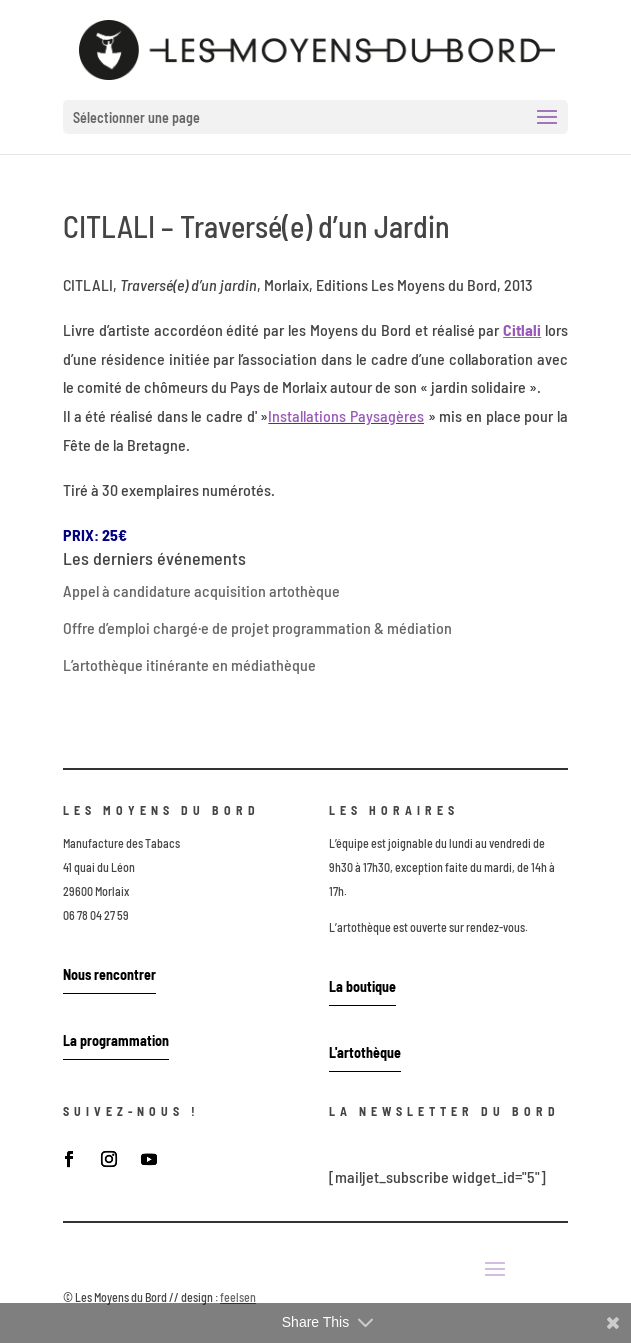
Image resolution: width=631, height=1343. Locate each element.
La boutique (362, 986)
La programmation (116, 1040)
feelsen (238, 1297)
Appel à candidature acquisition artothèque (201, 590)
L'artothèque (365, 1052)
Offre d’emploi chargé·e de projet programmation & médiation (257, 627)
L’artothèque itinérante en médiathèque (189, 664)
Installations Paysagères (346, 415)
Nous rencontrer (109, 974)
